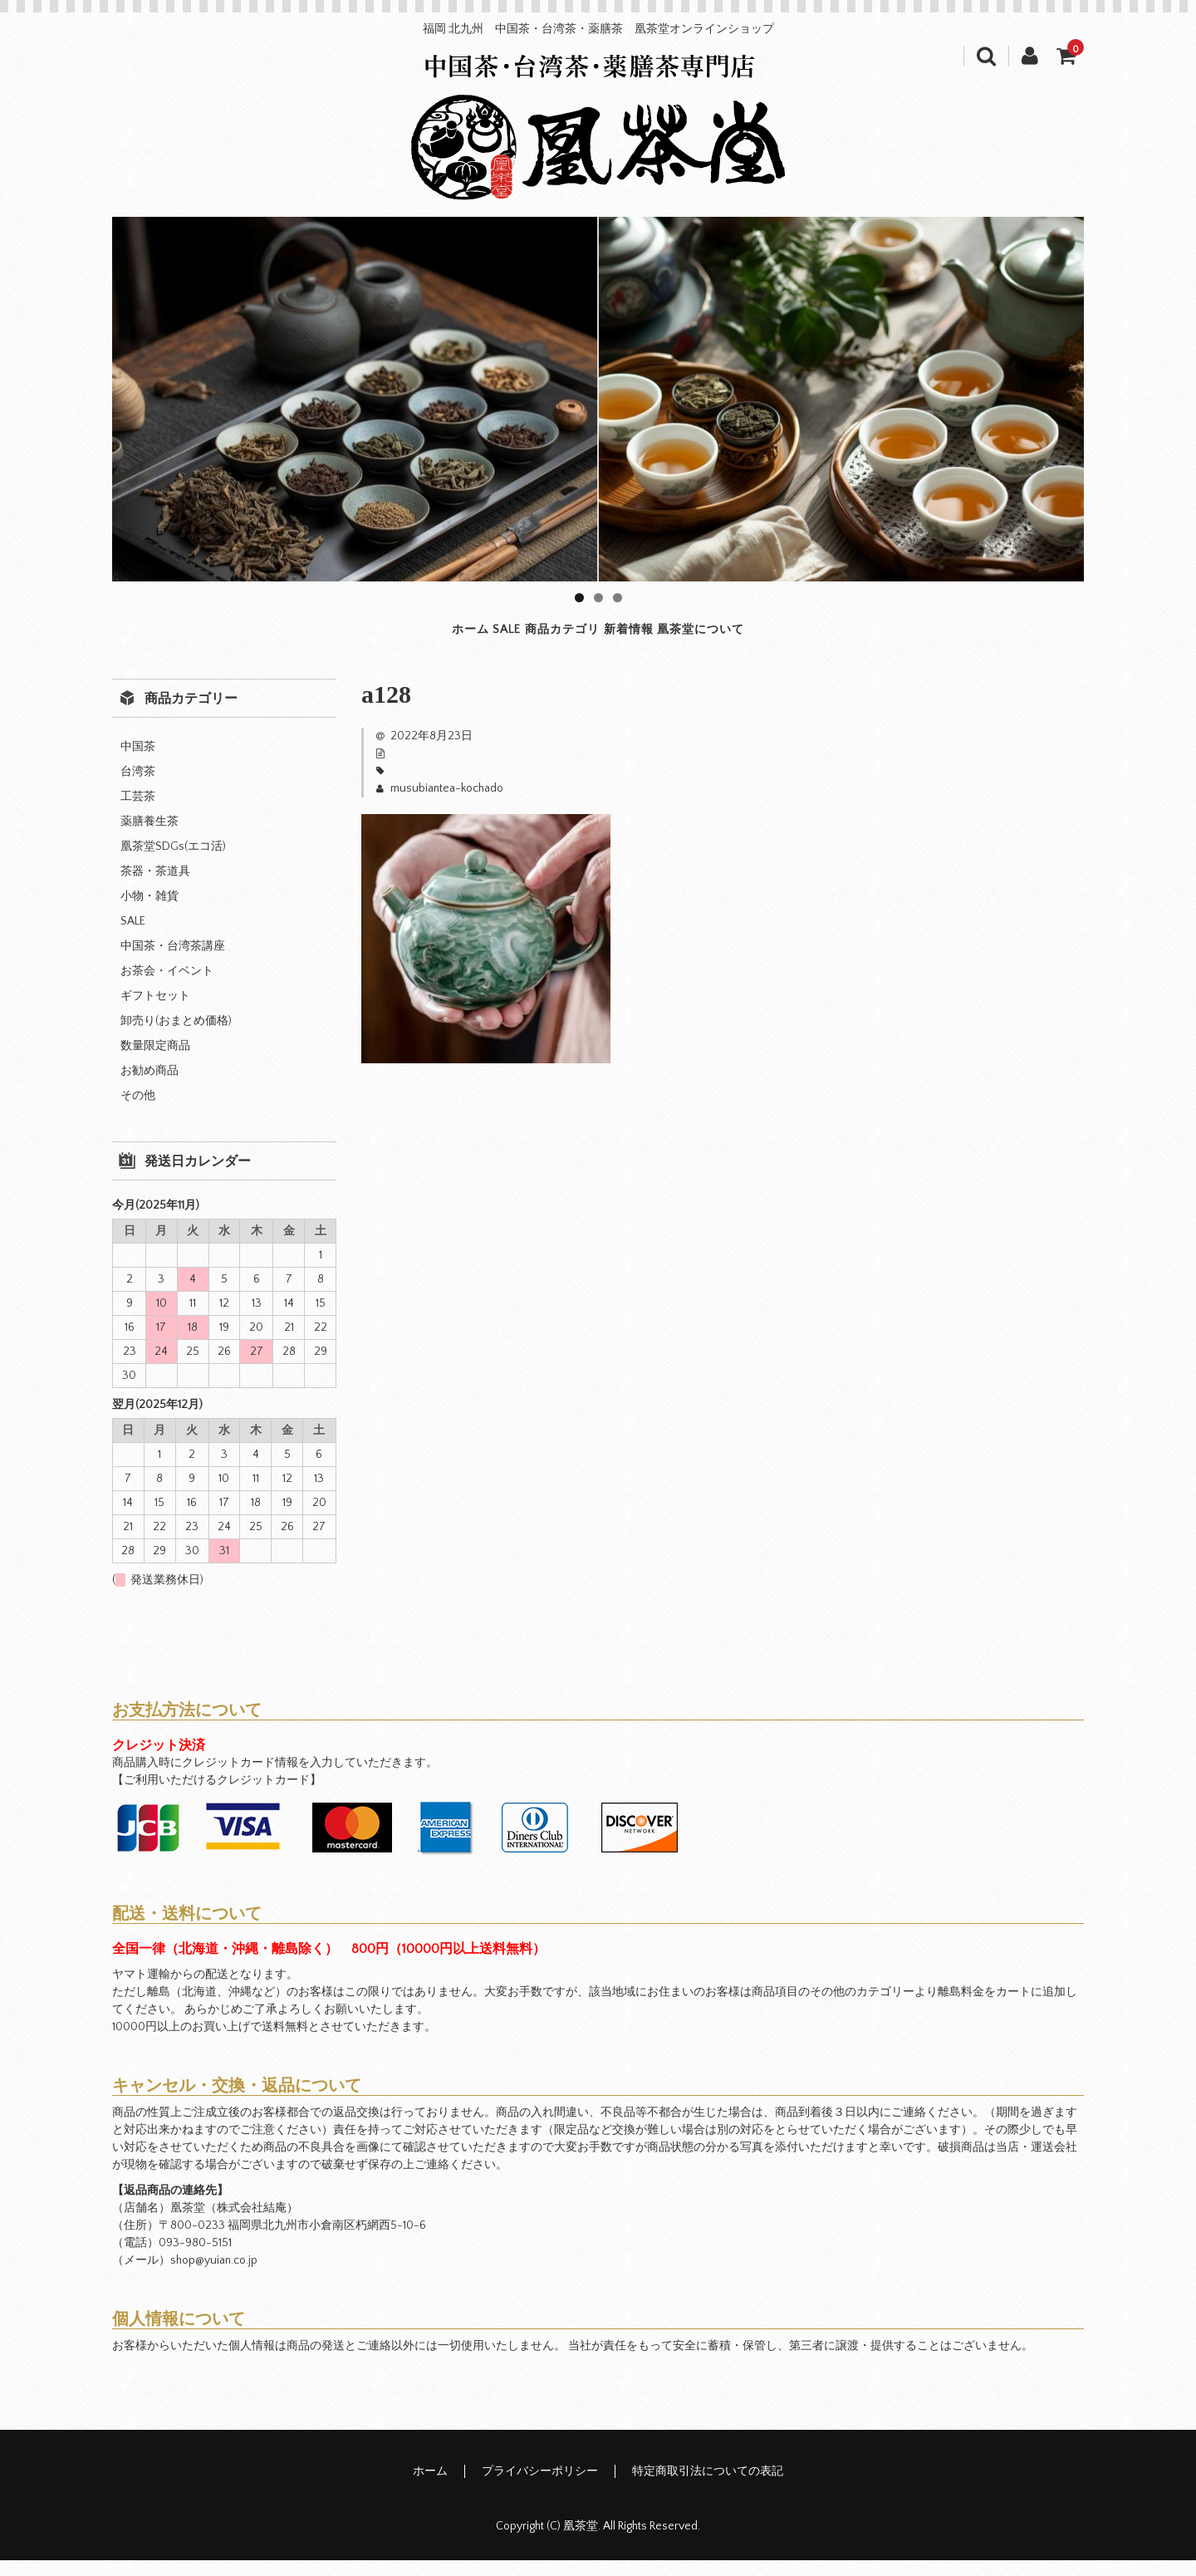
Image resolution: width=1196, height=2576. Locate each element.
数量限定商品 (155, 1061)
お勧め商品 (149, 1086)
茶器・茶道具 (155, 887)
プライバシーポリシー (540, 2487)
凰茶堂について (831, 637)
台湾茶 (137, 787)
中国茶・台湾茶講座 (172, 962)
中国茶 (137, 762)
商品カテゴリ (548, 637)
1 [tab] (579, 597)
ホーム (331, 637)
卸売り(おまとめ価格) (176, 1036)
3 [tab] (617, 597)
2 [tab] (598, 597)
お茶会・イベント (166, 987)
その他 (137, 1111)
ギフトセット (155, 1011)
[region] (598, 399)
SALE (426, 637)
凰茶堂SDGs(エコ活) (173, 862)
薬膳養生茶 (149, 837)
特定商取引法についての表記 (707, 2487)
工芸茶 (137, 812)
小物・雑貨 (149, 912)
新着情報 (685, 637)
